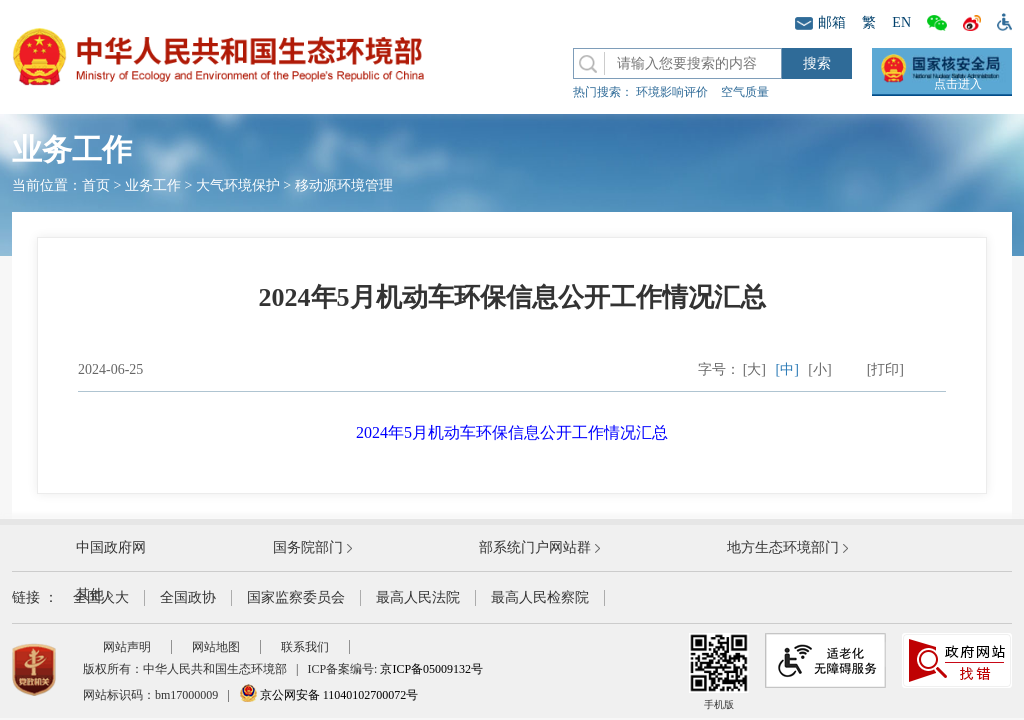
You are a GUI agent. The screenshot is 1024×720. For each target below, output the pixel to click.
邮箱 (820, 22)
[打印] (885, 369)
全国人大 (101, 597)
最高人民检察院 (540, 597)
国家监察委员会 (296, 597)
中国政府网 (111, 547)
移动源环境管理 (344, 185)
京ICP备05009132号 (431, 669)
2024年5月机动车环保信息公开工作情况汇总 (512, 432)
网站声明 (127, 647)
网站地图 (216, 647)
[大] (754, 369)
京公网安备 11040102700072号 (329, 695)
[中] (787, 369)
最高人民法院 (418, 597)
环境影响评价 (672, 92)
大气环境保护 (238, 185)
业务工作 (153, 185)
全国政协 (188, 597)
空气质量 (745, 92)
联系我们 (305, 647)
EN (901, 22)
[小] (819, 369)
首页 (96, 185)
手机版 (719, 671)
